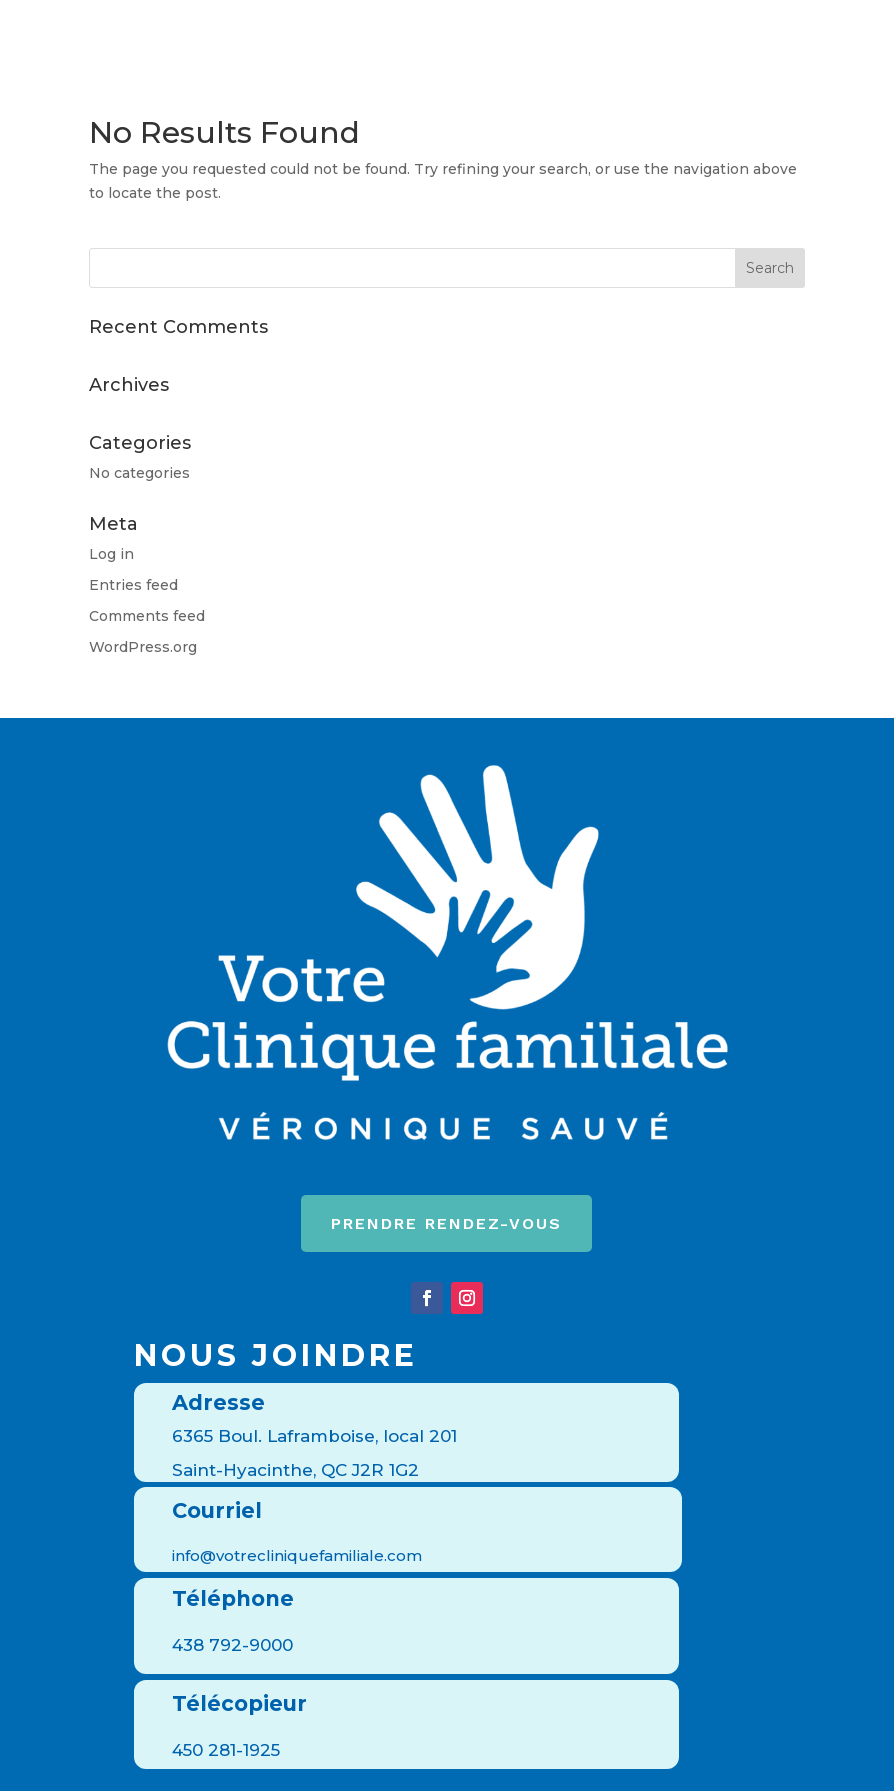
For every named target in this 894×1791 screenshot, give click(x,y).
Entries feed (133, 585)
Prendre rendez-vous (446, 1223)
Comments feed (147, 616)
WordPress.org (143, 647)
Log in (111, 554)
